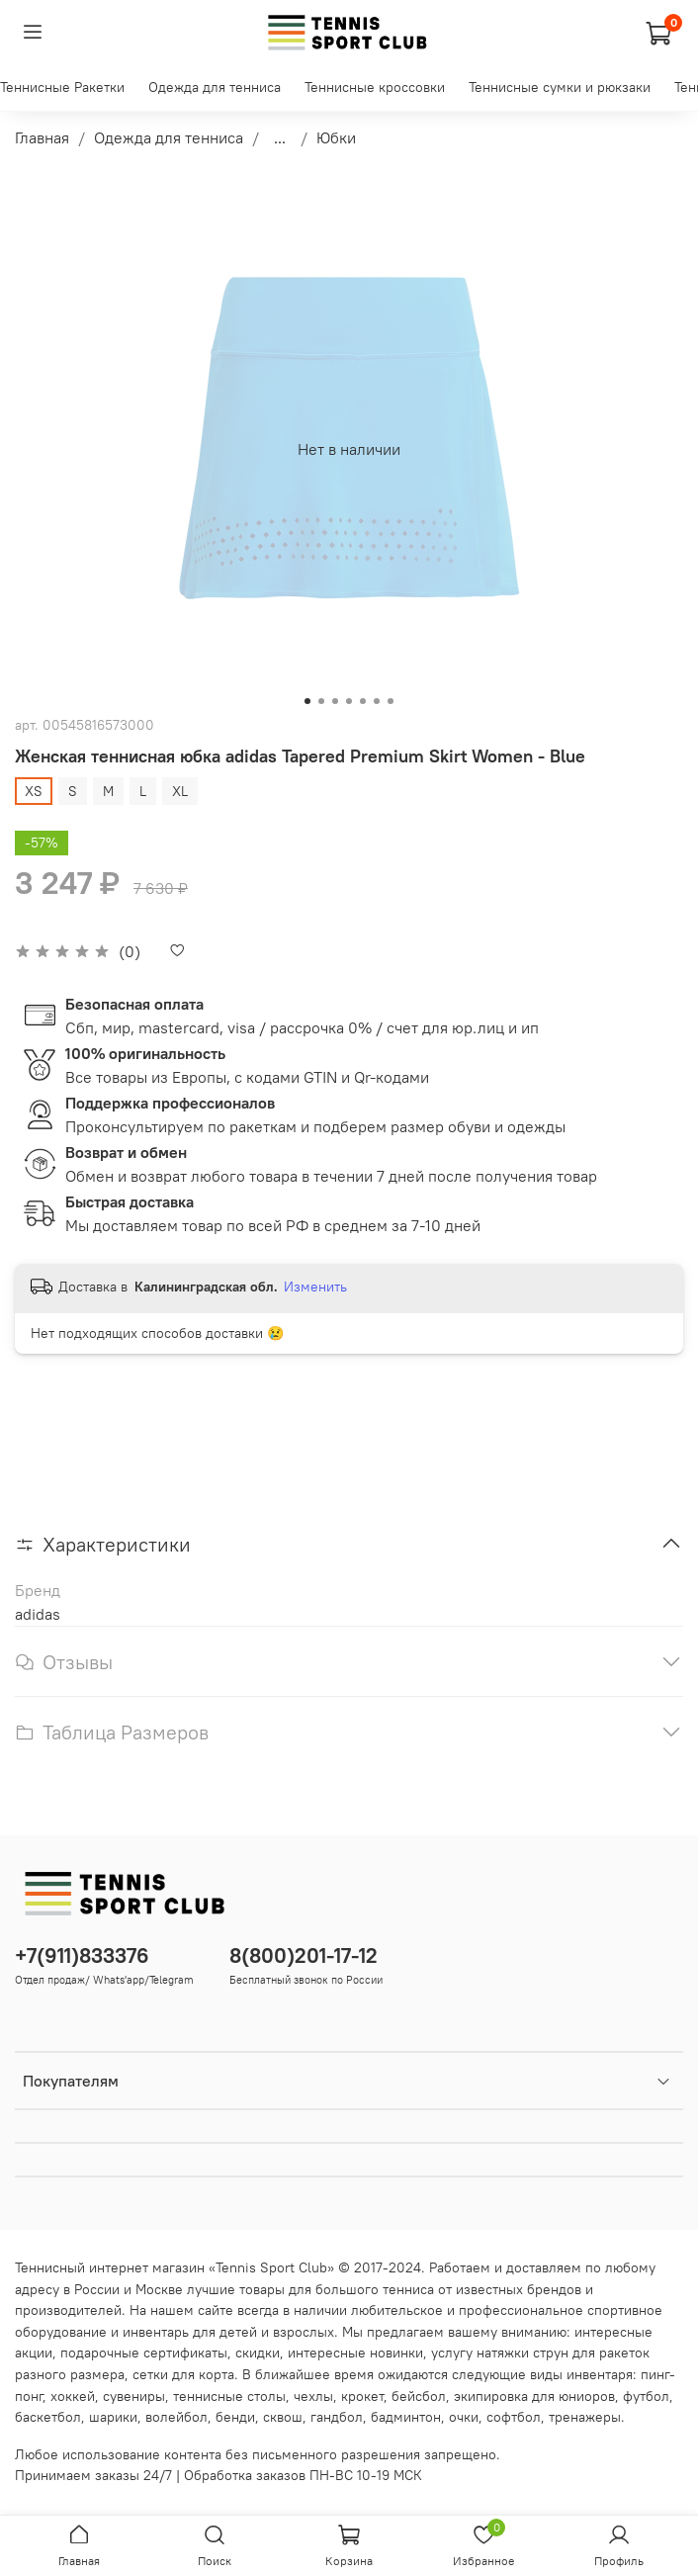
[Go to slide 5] (363, 701)
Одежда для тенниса (214, 87)
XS (34, 791)
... (280, 137)
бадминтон (406, 2417)
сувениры (134, 2396)
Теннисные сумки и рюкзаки (560, 87)
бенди (235, 2417)
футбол (646, 2396)
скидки (257, 2352)
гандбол (336, 2417)
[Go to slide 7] (390, 701)
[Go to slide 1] (307, 701)
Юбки (336, 137)
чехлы (313, 2396)
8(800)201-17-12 (303, 1955)
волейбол (176, 2417)
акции (33, 2352)
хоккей (72, 2396)
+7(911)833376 (82, 1955)
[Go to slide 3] (335, 701)
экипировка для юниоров (534, 2396)
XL (180, 791)
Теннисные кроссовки (375, 87)
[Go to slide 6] (377, 701)
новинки (396, 2352)
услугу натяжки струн (499, 2352)
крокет (362, 2396)
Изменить (315, 1286)
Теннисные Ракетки (62, 87)
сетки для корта (183, 2374)
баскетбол (48, 2417)
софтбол (513, 2417)
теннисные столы (229, 2396)
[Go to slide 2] (321, 701)
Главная (42, 137)
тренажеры (585, 2417)
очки (464, 2417)
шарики (113, 2417)
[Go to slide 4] (349, 701)
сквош (283, 2417)
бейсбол (419, 2396)
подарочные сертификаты (143, 2352)
